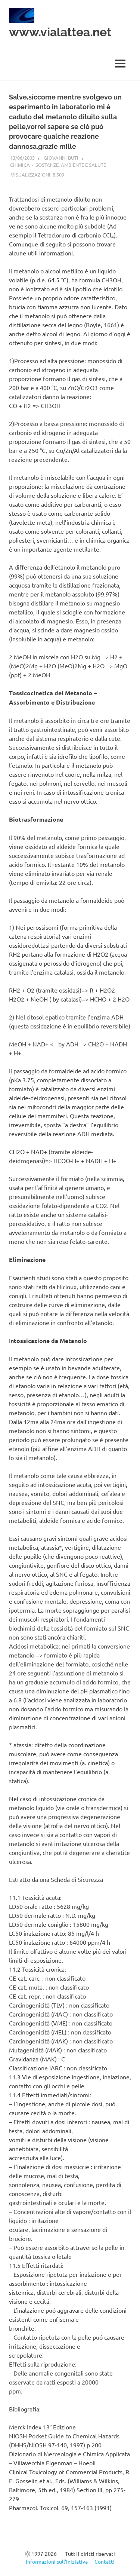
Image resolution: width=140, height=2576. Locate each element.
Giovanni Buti (61, 157)
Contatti (104, 2561)
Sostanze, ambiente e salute (70, 165)
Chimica (20, 165)
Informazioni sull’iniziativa (57, 2561)
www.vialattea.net (60, 32)
